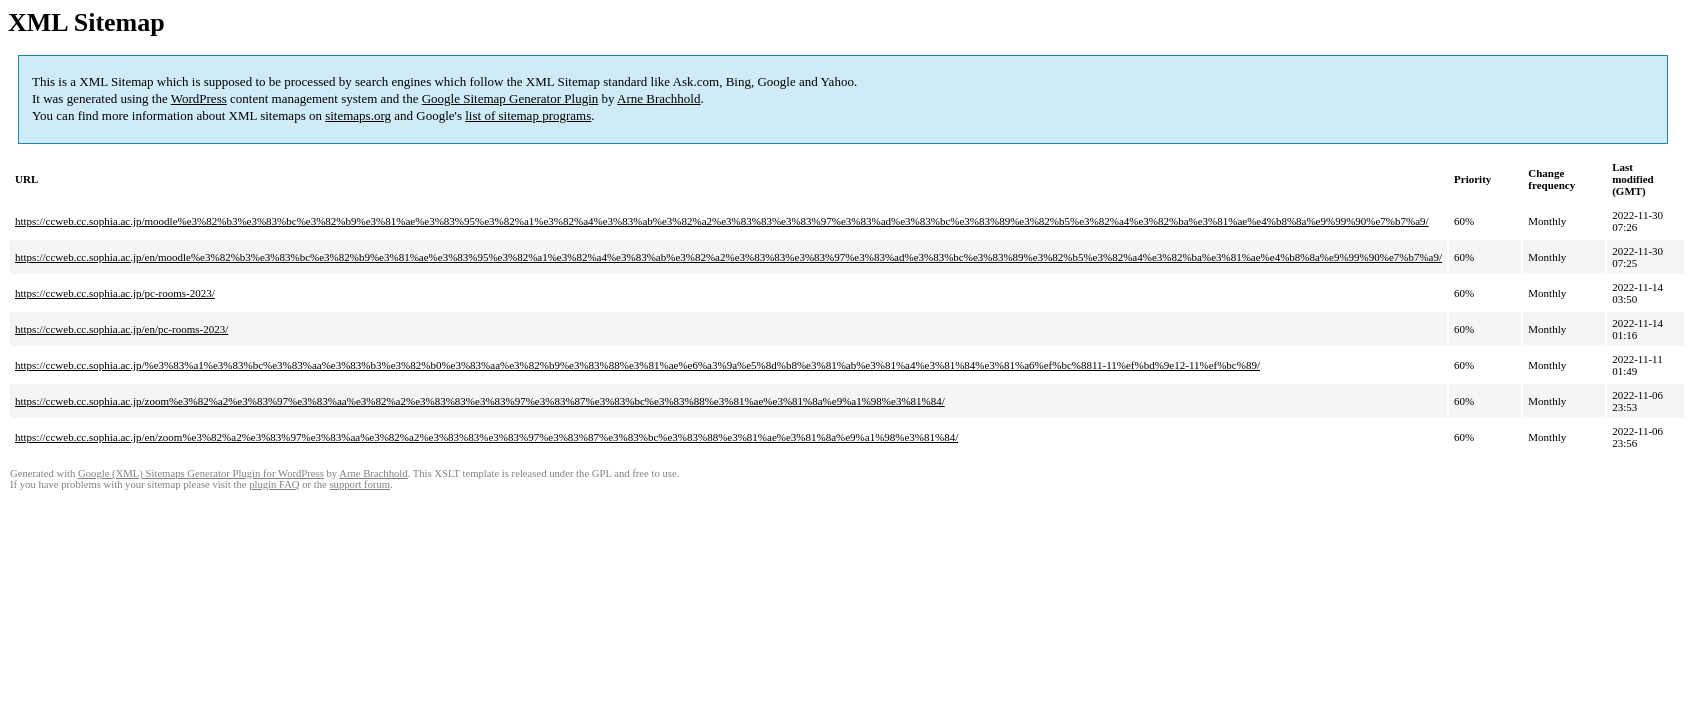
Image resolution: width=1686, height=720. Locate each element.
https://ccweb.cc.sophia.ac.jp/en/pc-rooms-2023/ (121, 329)
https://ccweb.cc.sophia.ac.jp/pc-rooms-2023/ (115, 293)
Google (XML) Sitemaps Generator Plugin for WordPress (201, 473)
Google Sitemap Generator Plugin (510, 98)
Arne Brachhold (658, 98)
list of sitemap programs (528, 115)
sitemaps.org (358, 115)
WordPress (199, 98)
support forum (359, 484)
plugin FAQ (274, 484)
